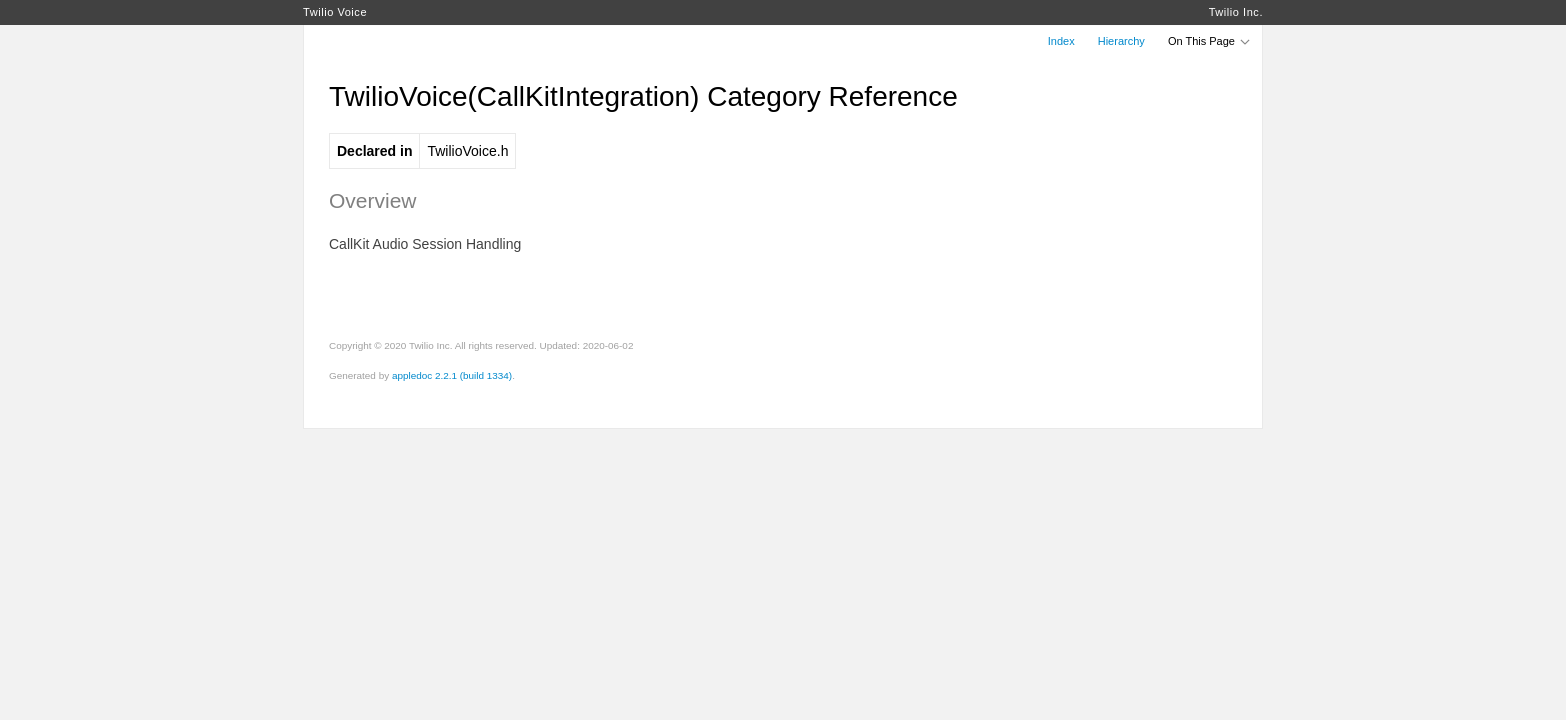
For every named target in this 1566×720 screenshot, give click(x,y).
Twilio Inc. (1236, 12)
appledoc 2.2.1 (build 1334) (452, 375)
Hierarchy (1121, 41)
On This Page (1210, 41)
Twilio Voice (335, 12)
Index (1061, 41)
